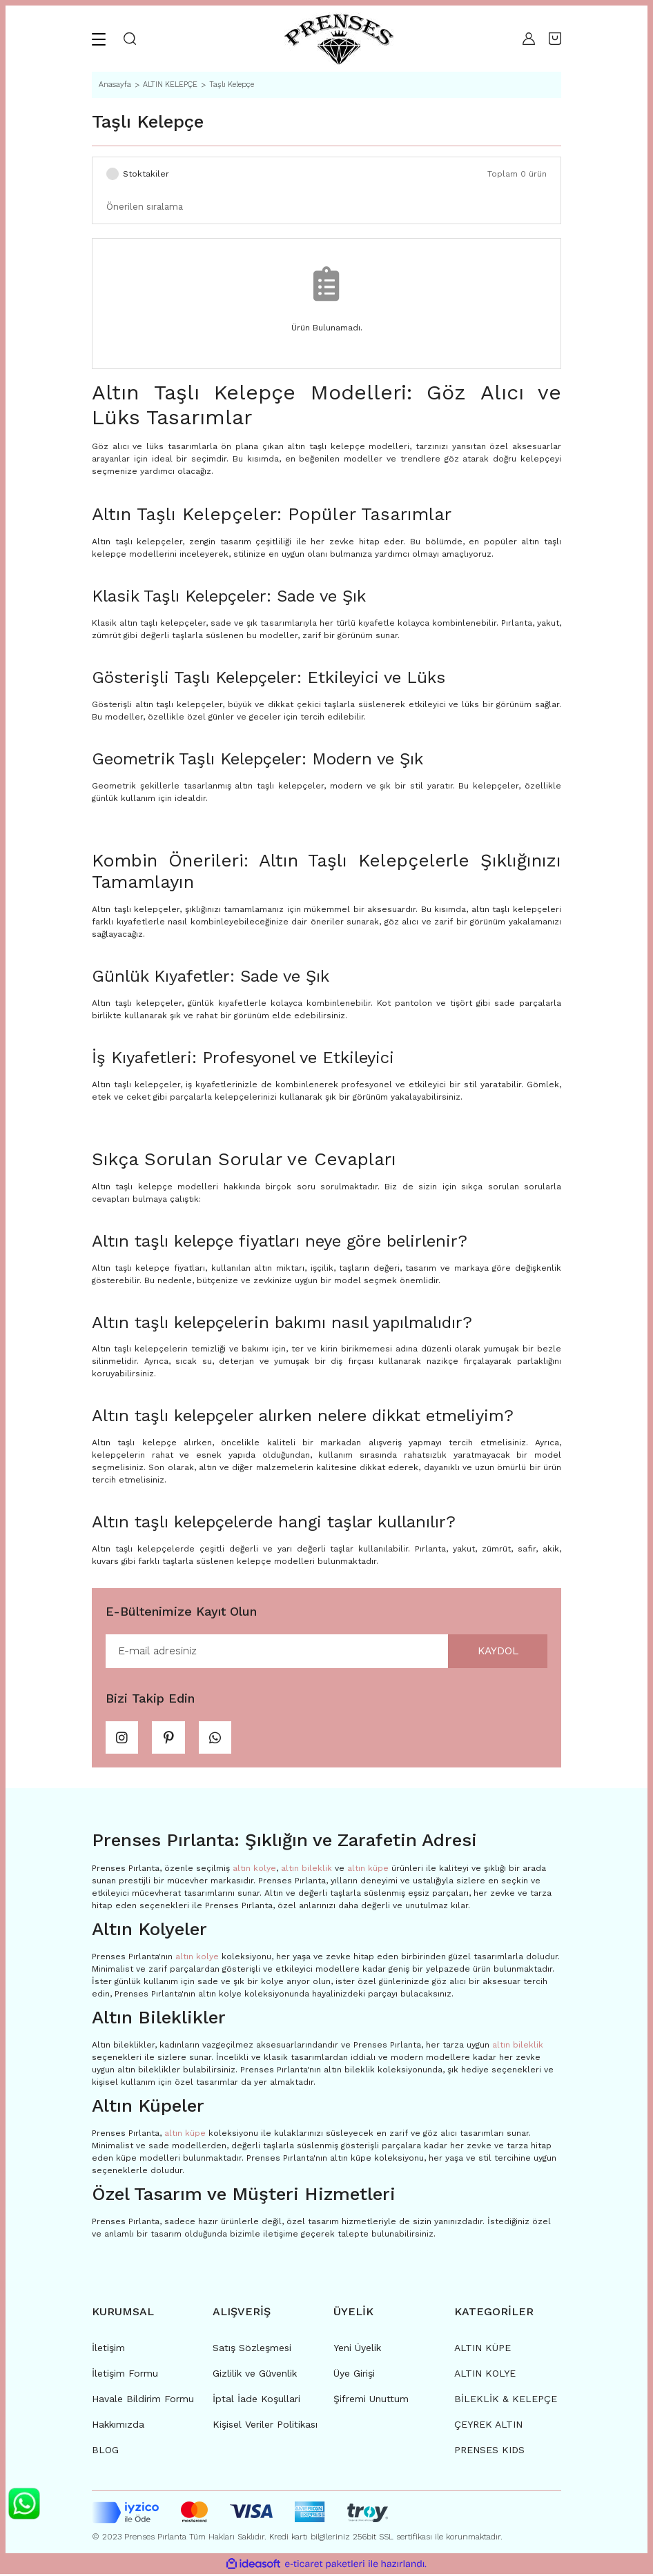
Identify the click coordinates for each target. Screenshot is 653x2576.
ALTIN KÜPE (482, 2350)
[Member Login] (529, 39)
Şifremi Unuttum (371, 2401)
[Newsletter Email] (326, 1651)
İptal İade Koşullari (256, 2401)
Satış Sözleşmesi (252, 2350)
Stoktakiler (146, 174)
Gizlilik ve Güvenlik (255, 2375)
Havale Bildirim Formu (143, 2401)
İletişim (108, 2350)
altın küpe (368, 1870)
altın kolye (254, 1870)
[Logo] (339, 38)
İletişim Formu (125, 2375)
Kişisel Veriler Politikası (265, 2427)
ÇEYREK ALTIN (488, 2427)
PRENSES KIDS (489, 2452)
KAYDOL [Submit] (495, 1651)
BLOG (105, 2452)
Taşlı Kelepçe (231, 84)
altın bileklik (306, 1870)
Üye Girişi (354, 2375)
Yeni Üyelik (357, 2350)
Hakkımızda (118, 2427)
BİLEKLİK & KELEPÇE (505, 2401)
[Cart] (555, 39)
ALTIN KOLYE (485, 2375)
